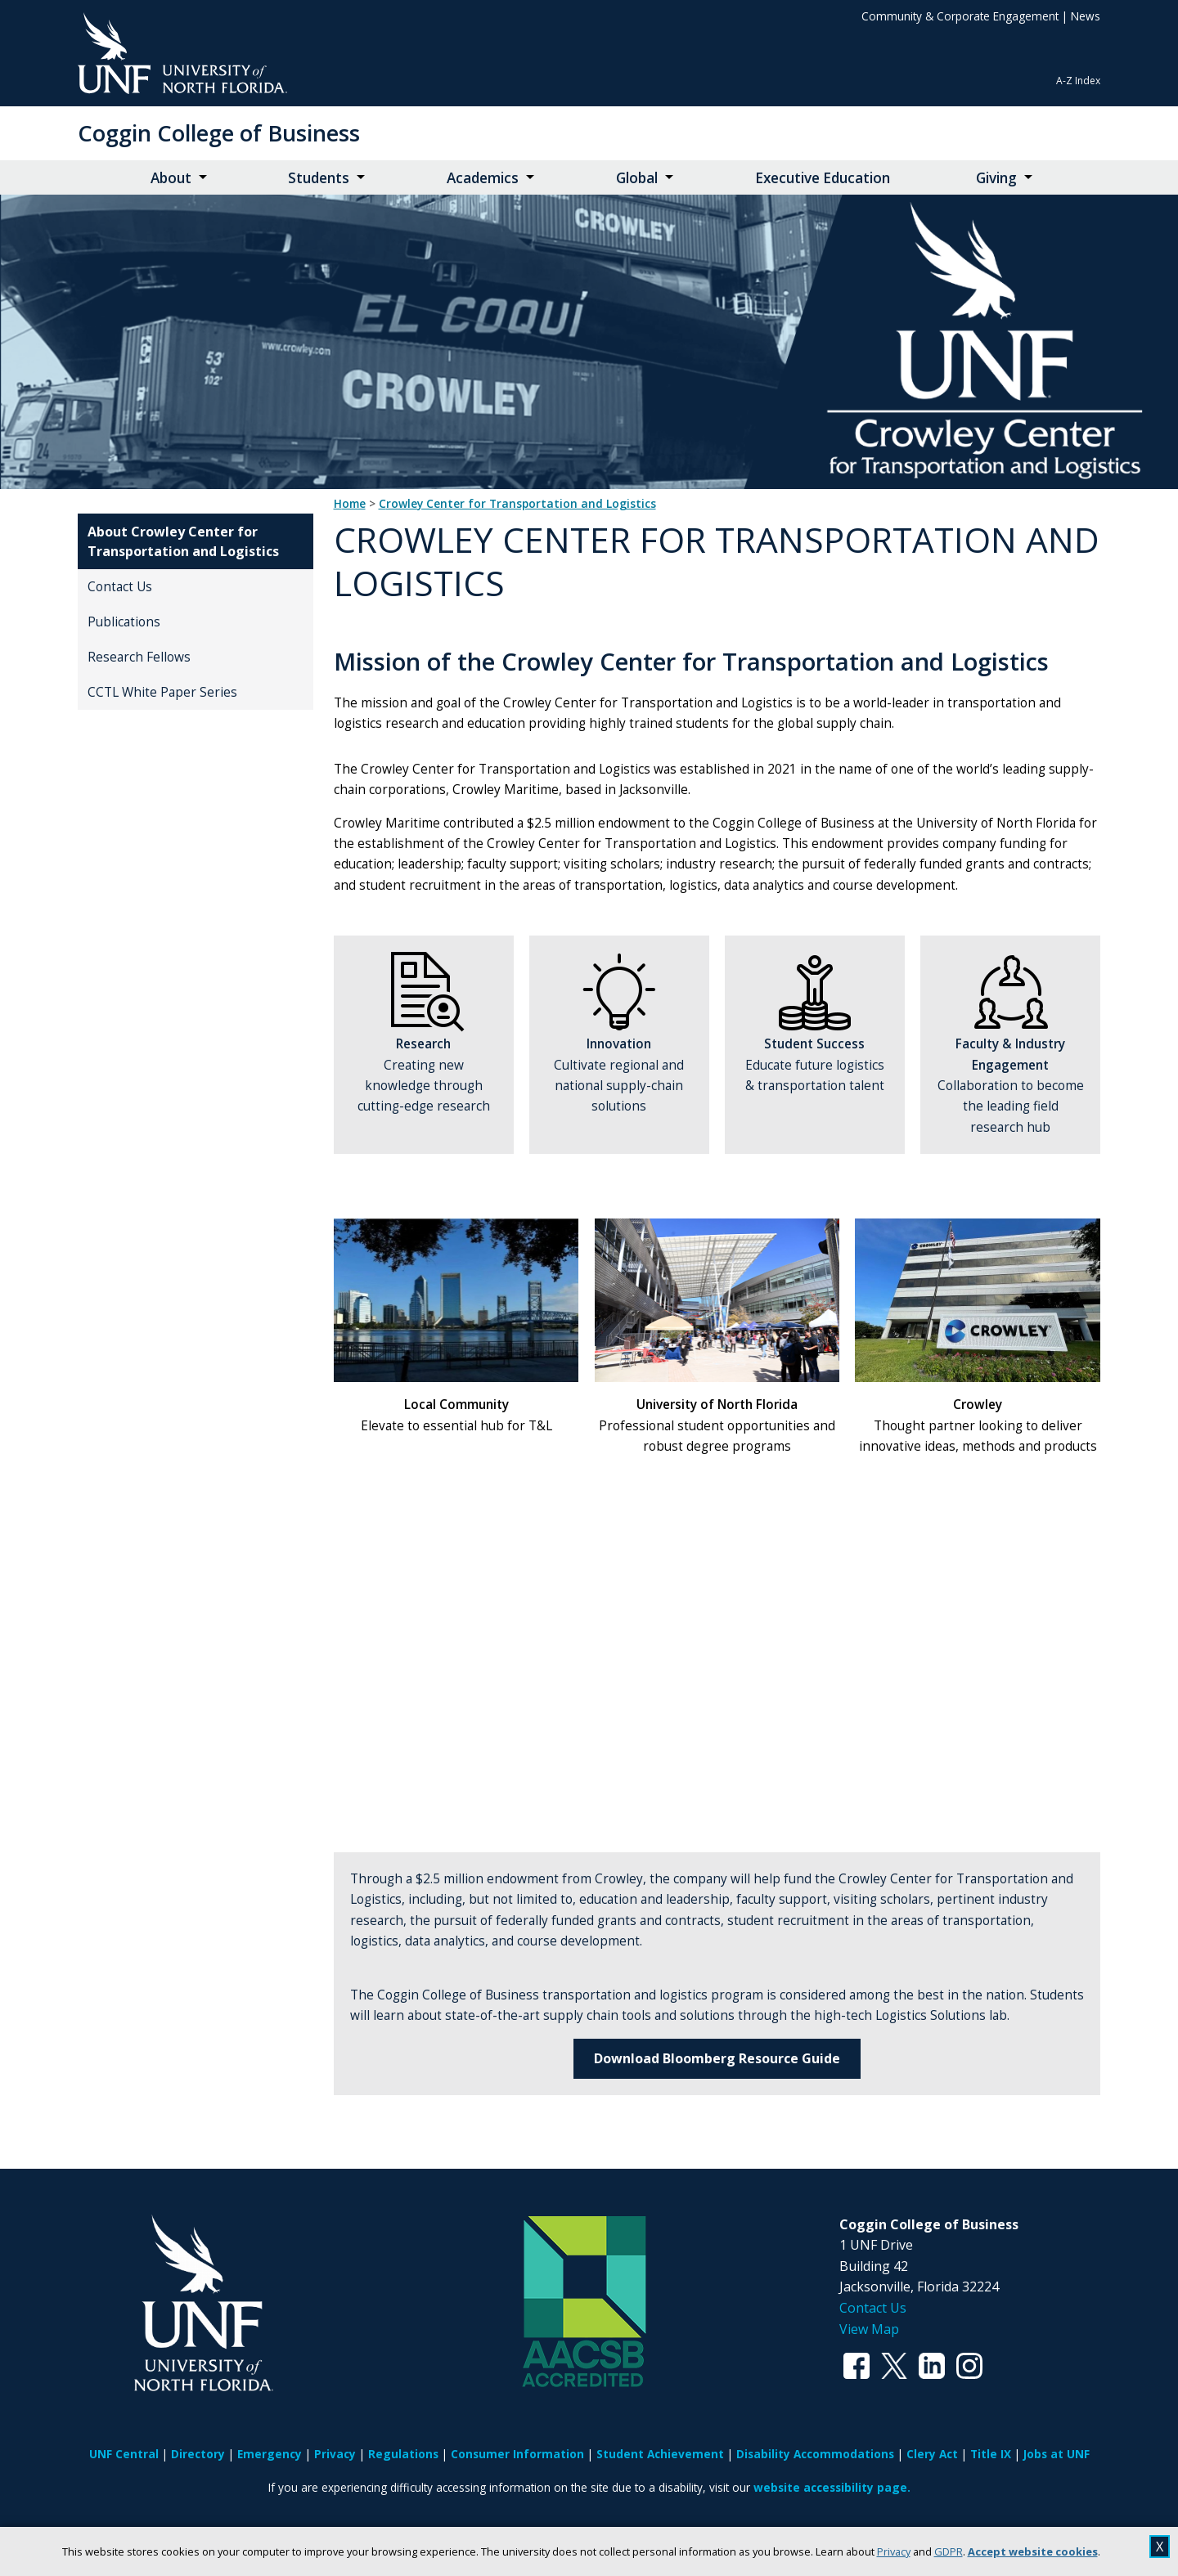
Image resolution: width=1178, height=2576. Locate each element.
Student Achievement (660, 2454)
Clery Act (932, 2454)
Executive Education (822, 177)
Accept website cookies (1033, 2551)
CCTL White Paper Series (162, 692)
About (171, 177)
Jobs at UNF (1056, 2454)
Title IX (990, 2454)
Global (637, 177)
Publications (124, 622)
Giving (996, 177)
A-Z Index (1078, 81)
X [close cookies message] (1159, 2547)
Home (350, 503)
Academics (483, 177)
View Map (869, 2329)
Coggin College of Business (219, 133)
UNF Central (124, 2454)
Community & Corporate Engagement (960, 16)
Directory (198, 2454)
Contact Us (120, 586)
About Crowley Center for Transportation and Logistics (183, 541)
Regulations (403, 2454)
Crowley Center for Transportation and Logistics (517, 503)
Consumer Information (517, 2454)
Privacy (893, 2551)
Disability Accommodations (815, 2454)
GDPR (948, 2551)
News (1085, 16)
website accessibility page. (831, 2487)
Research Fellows (139, 657)
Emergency (269, 2454)
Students (318, 177)
